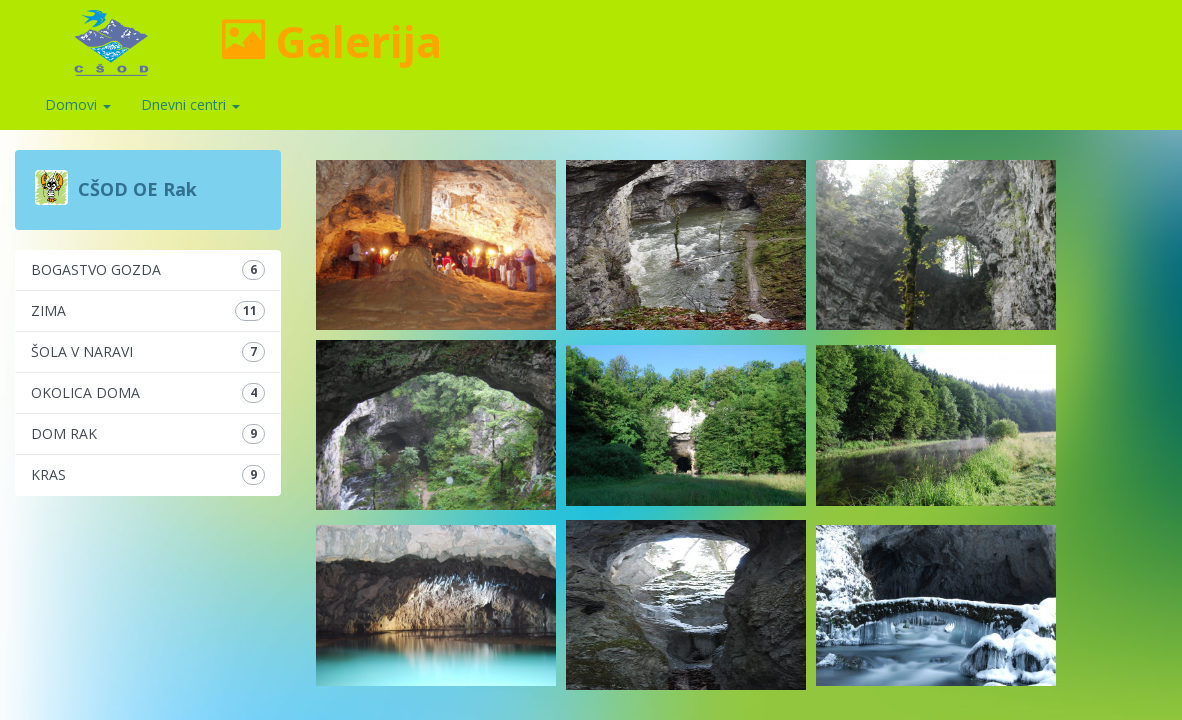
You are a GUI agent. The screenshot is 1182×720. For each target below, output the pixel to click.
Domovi (78, 104)
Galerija (332, 41)
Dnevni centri (190, 104)
